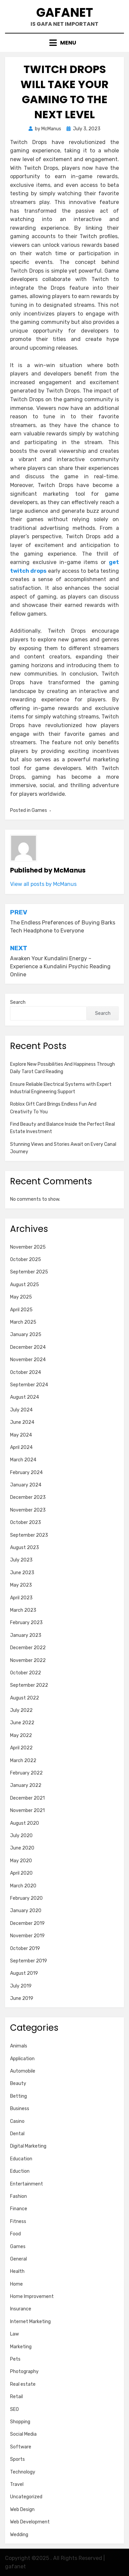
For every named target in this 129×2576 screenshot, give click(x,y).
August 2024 (24, 1397)
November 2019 (27, 1936)
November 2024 (28, 1360)
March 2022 (23, 1760)
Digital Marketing (28, 2146)
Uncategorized (26, 2497)
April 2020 (21, 1873)
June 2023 (22, 1573)
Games (39, 810)
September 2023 (29, 1535)
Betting (18, 2096)
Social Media (23, 2434)
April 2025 (21, 1310)
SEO (14, 2409)
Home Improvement (32, 2296)
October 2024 (25, 1372)
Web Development (30, 2522)
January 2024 (25, 1485)
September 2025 (29, 1272)
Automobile (22, 2071)
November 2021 (27, 1810)
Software (20, 2447)
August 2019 (24, 1973)
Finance (18, 2209)
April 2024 (21, 1447)
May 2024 (21, 1435)
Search (18, 1002)
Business (19, 2108)
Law (14, 2334)
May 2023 (21, 1585)
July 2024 (21, 1410)
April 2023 (21, 1598)
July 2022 (21, 1710)
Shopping (20, 2422)
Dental (17, 2134)
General (18, 2259)
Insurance (20, 2309)
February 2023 (26, 1622)
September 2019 (28, 1961)
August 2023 (24, 1547)
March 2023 (23, 1610)
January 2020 (25, 1910)
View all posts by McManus (43, 884)
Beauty (18, 2083)
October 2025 (25, 1259)
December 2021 (27, 1798)
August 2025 (24, 1284)
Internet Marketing (30, 2321)
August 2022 (24, 1698)
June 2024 (22, 1422)
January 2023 (25, 1635)
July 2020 (21, 1835)
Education (21, 2159)
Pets (15, 2359)
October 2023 (25, 1522)
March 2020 (23, 1886)
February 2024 (26, 1472)
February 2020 (26, 1898)
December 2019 (27, 1923)
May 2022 (21, 1735)
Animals (18, 2046)
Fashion (18, 2196)
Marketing (21, 2347)
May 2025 (21, 1297)
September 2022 (29, 1685)
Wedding (19, 2534)
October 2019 (25, 1948)
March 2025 (23, 1322)
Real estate (23, 2384)
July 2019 (21, 1986)
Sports (17, 2459)
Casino (17, 2121)
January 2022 (25, 1785)
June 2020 (22, 1848)
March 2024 (23, 1460)
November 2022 (28, 1660)
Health (17, 2271)
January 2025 (25, 1334)
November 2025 (28, 1247)
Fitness (18, 2221)
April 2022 (21, 1748)
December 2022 (28, 1648)
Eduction (20, 2171)
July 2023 (21, 1560)
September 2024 (29, 1385)
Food (15, 2234)
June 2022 (22, 1723)
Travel (17, 2484)
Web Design (22, 2509)
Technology (22, 2472)
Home (16, 2284)
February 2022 (26, 1773)
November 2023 (28, 1510)
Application (22, 2059)
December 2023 (28, 1497)
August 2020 (24, 1823)
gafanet (64, 12)
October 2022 (25, 1673)
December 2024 (28, 1347)
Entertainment (26, 2184)
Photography (24, 2371)
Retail (16, 2396)
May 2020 (21, 1861)
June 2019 (21, 1998)
